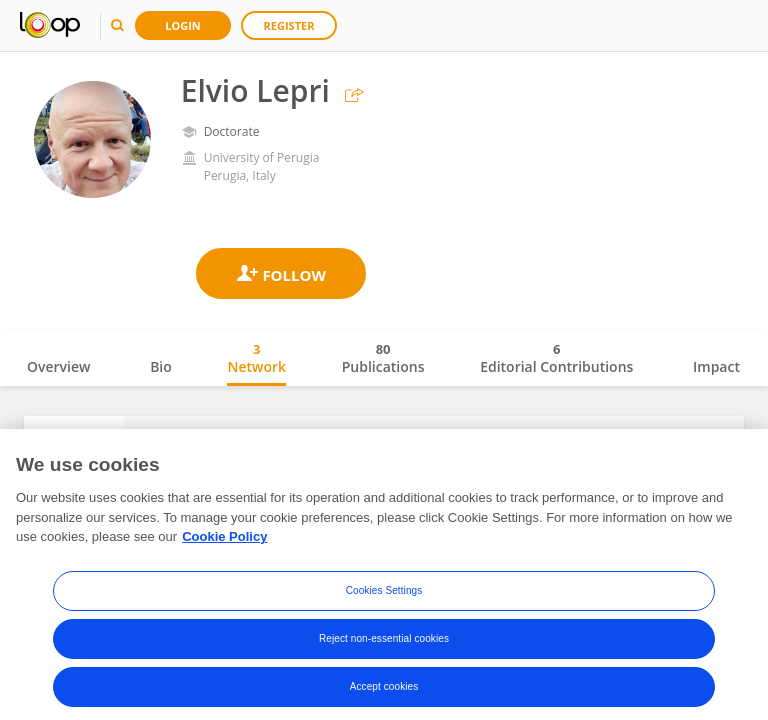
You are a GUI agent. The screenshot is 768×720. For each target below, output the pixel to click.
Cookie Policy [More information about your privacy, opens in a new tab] (224, 550)
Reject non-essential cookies (384, 652)
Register (289, 25)
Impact (716, 366)
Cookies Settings (384, 604)
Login (183, 25)
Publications (383, 358)
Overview (58, 366)
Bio (161, 366)
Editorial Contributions (556, 358)
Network (256, 358)
